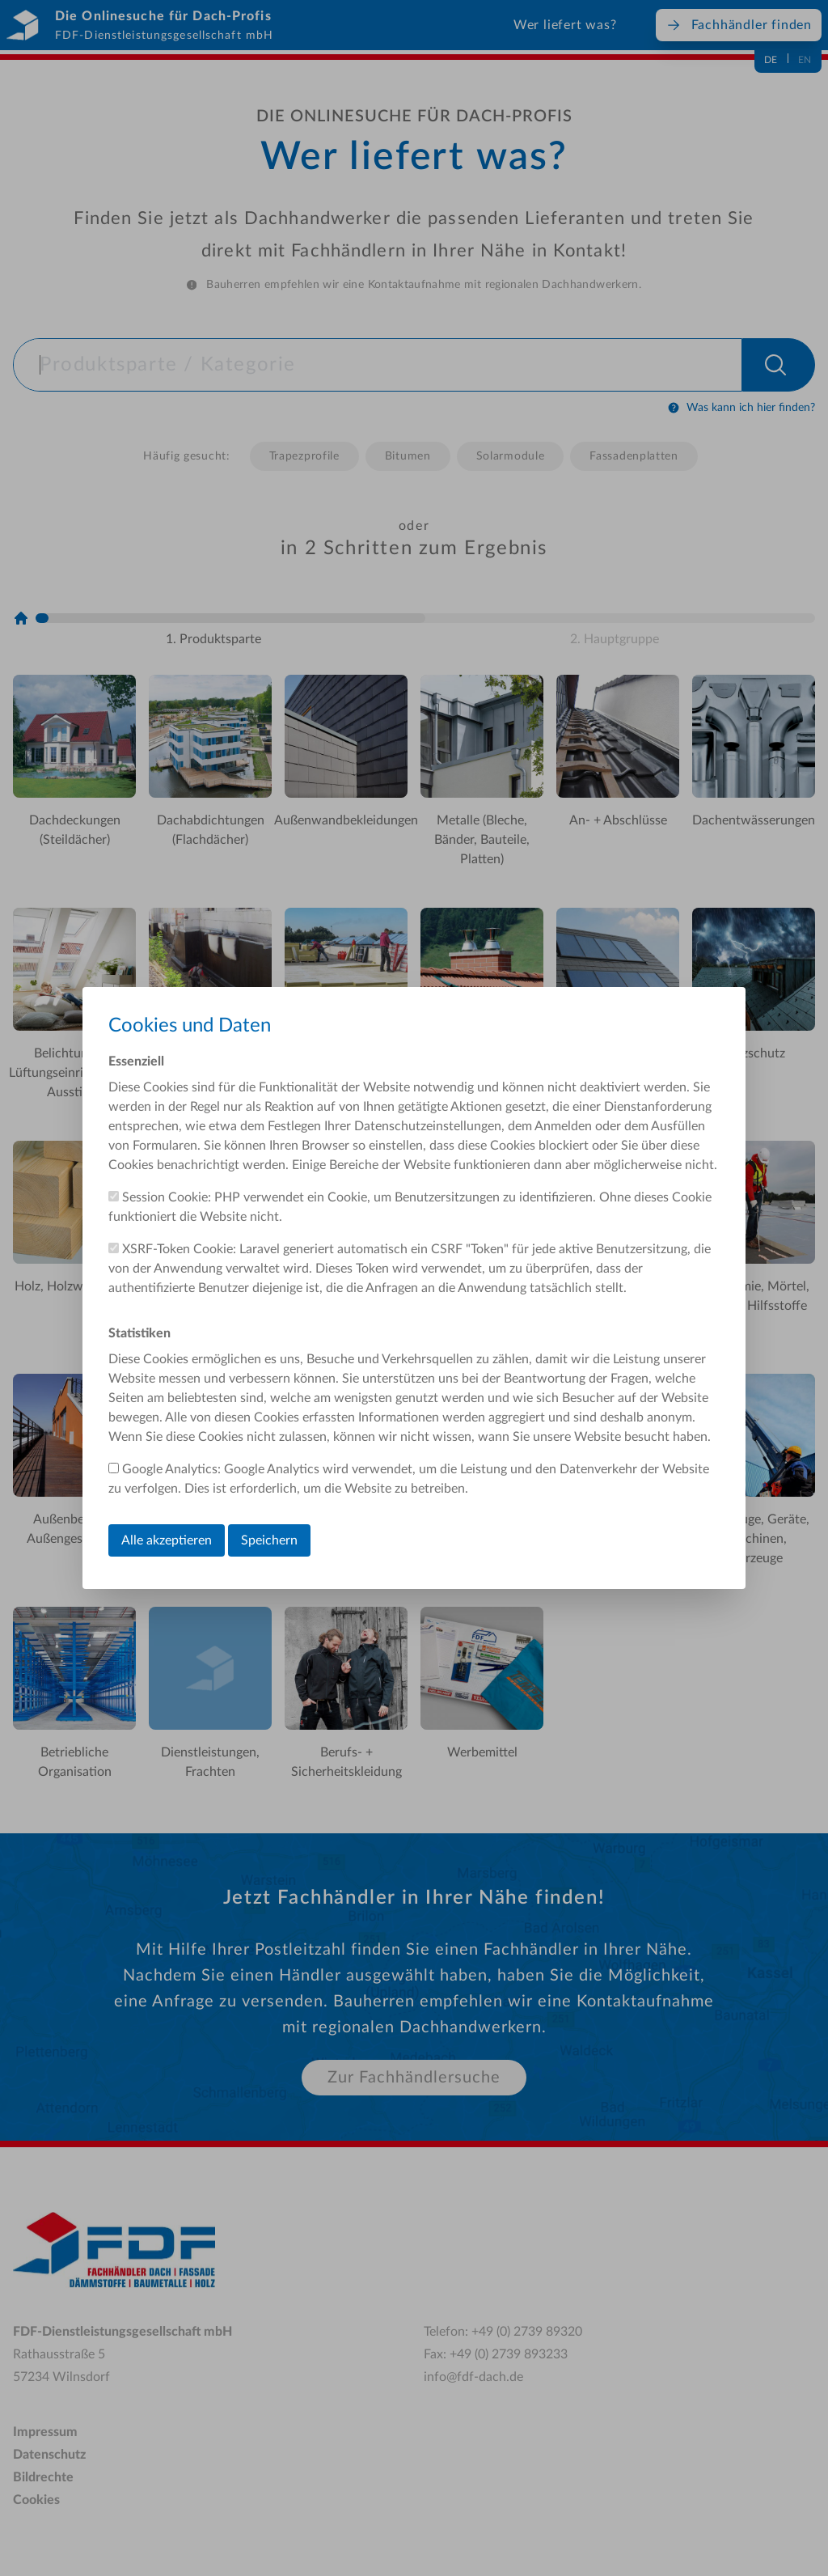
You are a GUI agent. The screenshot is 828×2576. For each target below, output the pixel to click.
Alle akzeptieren (166, 1540)
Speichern (269, 1540)
